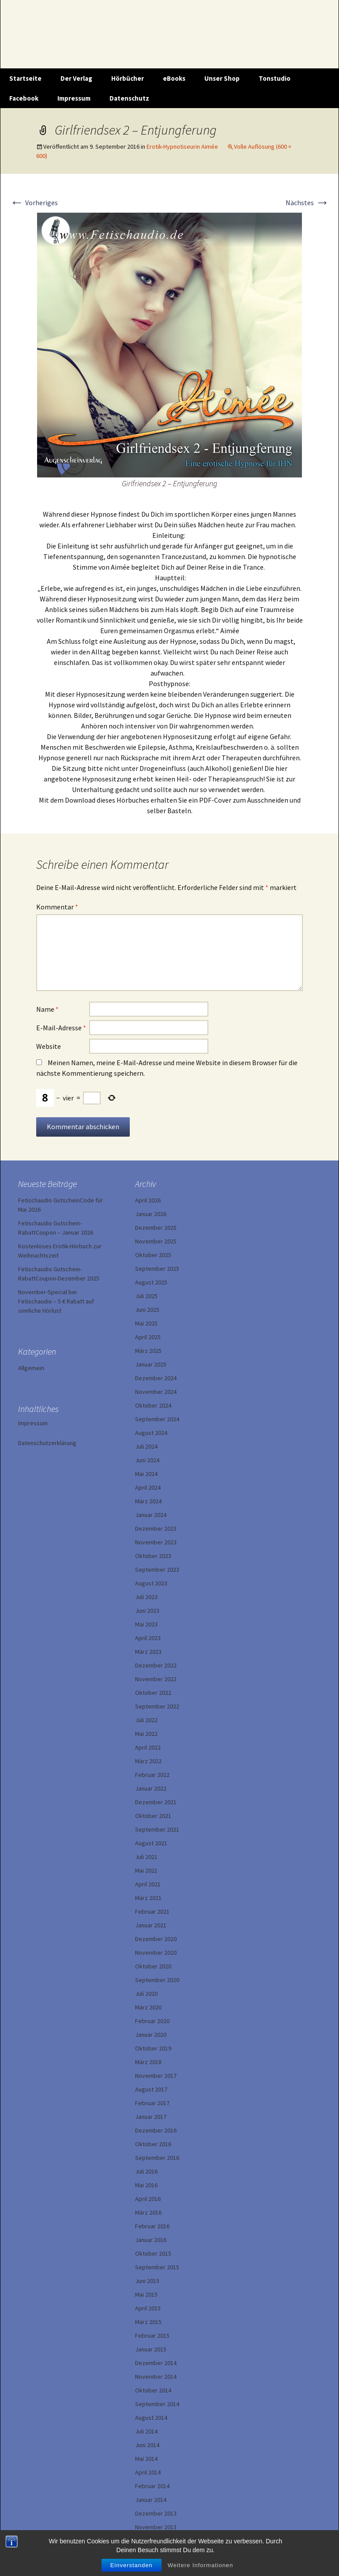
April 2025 (148, 1337)
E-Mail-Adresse (61, 1027)
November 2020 (156, 1952)
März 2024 (148, 1501)
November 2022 (156, 1679)
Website (48, 1046)
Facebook (23, 98)
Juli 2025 (146, 1296)
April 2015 (148, 2308)
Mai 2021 (146, 1870)
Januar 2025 (150, 1364)
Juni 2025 (147, 1310)
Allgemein (31, 1368)
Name (47, 1009)
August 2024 (151, 1433)
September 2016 (157, 2158)
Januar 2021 (150, 1925)
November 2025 (156, 1241)
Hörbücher (127, 78)
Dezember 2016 (156, 2130)
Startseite (25, 78)
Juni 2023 (147, 1611)
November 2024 (156, 1392)
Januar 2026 (150, 1214)
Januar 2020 (150, 2035)
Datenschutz (129, 98)
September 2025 (157, 1269)
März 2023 (148, 1652)
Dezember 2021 (156, 1802)
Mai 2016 (146, 2185)
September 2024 (157, 1419)
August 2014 (151, 2418)
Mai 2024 (146, 1474)
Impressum (73, 98)
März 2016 (148, 2212)
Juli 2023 (146, 1597)
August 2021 (151, 1843)
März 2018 (148, 2062)
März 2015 (148, 2322)
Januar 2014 (150, 2500)
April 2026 (148, 1200)
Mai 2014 (146, 2459)
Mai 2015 (146, 2294)
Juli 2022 (146, 1720)
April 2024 (148, 1487)
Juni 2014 (147, 2445)
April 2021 (148, 1884)
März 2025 (148, 1351)
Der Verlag (76, 78)
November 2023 (156, 1542)
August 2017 (151, 2089)
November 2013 (156, 2527)
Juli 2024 (146, 1446)
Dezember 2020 (156, 1939)
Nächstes (307, 202)
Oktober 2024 (153, 1405)
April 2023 (148, 1638)
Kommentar (57, 906)
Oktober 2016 (153, 2144)
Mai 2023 (146, 1624)
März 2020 (148, 2007)
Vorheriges (34, 202)
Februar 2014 (152, 2486)
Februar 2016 (152, 2226)
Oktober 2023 (153, 1556)
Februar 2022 (152, 1775)
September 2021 (157, 1829)
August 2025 (151, 1282)
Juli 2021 (146, 1857)
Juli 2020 (146, 1994)
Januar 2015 (150, 2349)
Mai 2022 (146, 1734)
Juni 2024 (147, 1460)
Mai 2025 (146, 1323)
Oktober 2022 (153, 1693)
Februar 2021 (152, 1911)
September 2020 (157, 1980)
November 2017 (156, 2076)
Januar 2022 (150, 1788)
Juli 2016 (146, 2171)
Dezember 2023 (156, 1528)
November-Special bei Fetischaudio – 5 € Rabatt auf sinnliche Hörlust (56, 1301)
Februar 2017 (152, 2103)
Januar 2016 (150, 2240)
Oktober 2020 (153, 1966)
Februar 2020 (152, 2021)
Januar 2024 (150, 1515)
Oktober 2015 (153, 2253)
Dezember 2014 (156, 2363)
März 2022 (148, 1761)
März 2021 (148, 1898)
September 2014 (157, 2404)
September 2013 (157, 2541)
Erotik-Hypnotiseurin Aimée (182, 146)
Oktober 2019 (153, 2048)
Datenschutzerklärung (47, 1443)
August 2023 (151, 1583)
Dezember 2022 (156, 1665)
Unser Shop (222, 78)
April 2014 (148, 2472)
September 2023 (157, 1569)
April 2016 (148, 2199)
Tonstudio (274, 78)
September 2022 (157, 1706)
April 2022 (148, 1747)
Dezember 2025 (156, 1228)
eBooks (174, 78)
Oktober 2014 (153, 2390)
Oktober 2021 (153, 1816)
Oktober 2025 (153, 1255)
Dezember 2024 (156, 1378)
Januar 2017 (150, 2117)
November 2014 (156, 2377)
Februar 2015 (152, 2335)
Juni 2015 (147, 2281)
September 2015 (157, 2267)
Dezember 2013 (156, 2513)
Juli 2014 (146, 2431)
